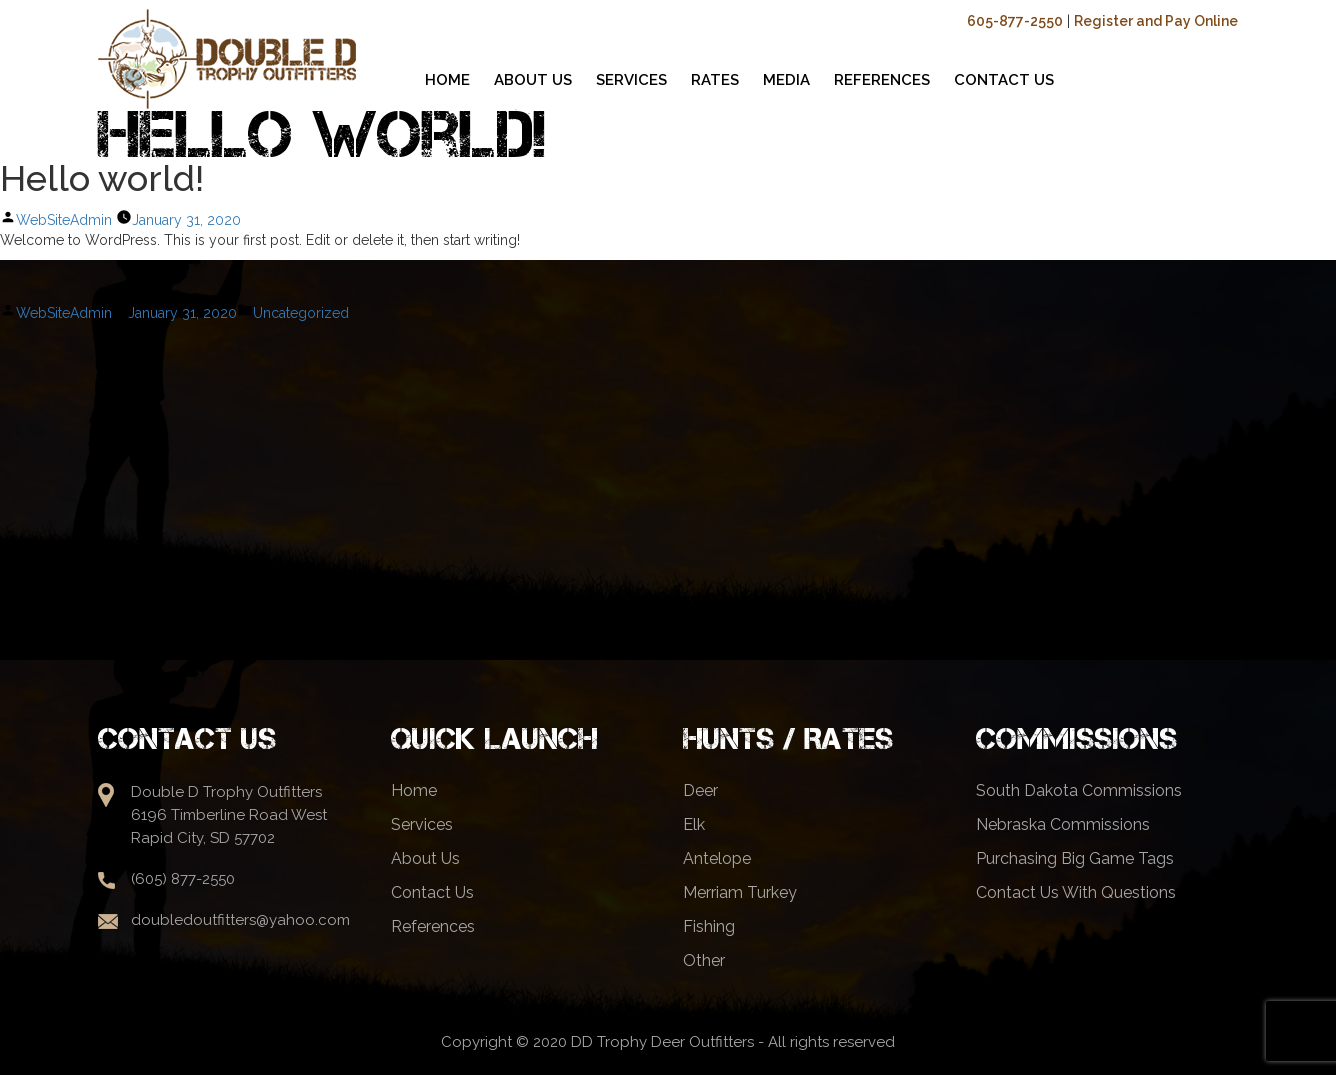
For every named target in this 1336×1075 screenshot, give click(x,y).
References (433, 926)
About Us (425, 858)
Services (422, 824)
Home (414, 790)
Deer (700, 790)
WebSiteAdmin (64, 220)
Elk (694, 824)
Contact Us (432, 892)
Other (704, 960)
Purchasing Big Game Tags (1075, 858)
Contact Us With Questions (1076, 892)
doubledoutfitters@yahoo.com (240, 920)
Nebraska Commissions (1063, 824)
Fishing (709, 926)
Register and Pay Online (1156, 21)
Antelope (717, 858)
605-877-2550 (1015, 21)
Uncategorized (301, 313)
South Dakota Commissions (1079, 790)
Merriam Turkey (740, 892)
